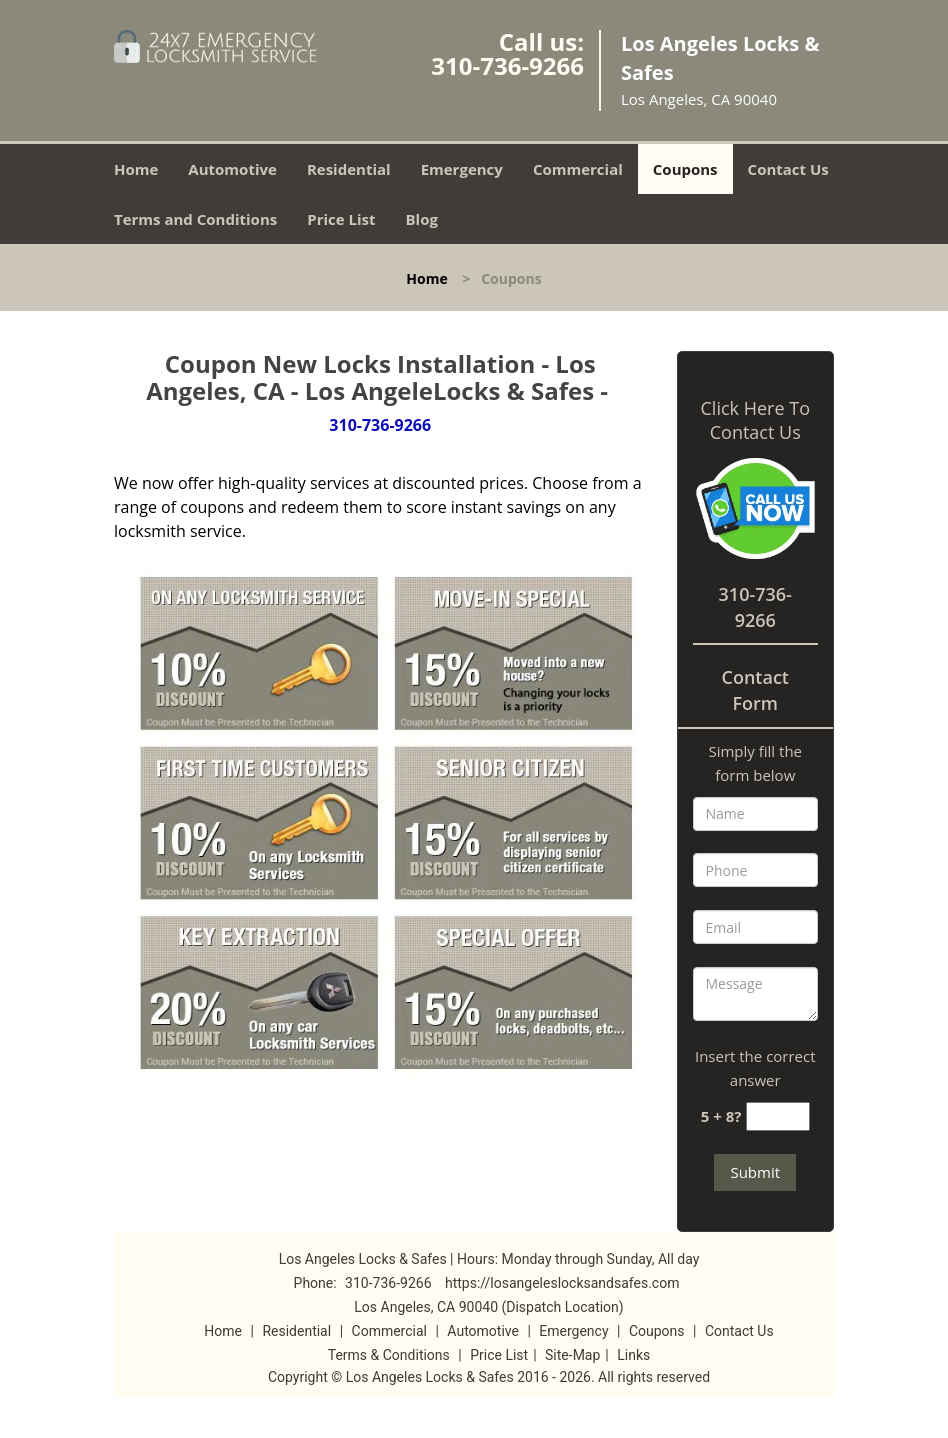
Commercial (578, 169)
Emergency (462, 169)
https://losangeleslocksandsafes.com (562, 1283)
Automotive (232, 169)
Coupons (685, 169)
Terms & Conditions (389, 1355)
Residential (349, 169)
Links (633, 1355)
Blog (422, 219)
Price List (341, 219)
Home (136, 169)
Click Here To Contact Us (755, 420)
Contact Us (788, 169)
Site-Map (572, 1355)
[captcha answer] (778, 1116)
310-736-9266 (507, 65)
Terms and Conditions (195, 219)
